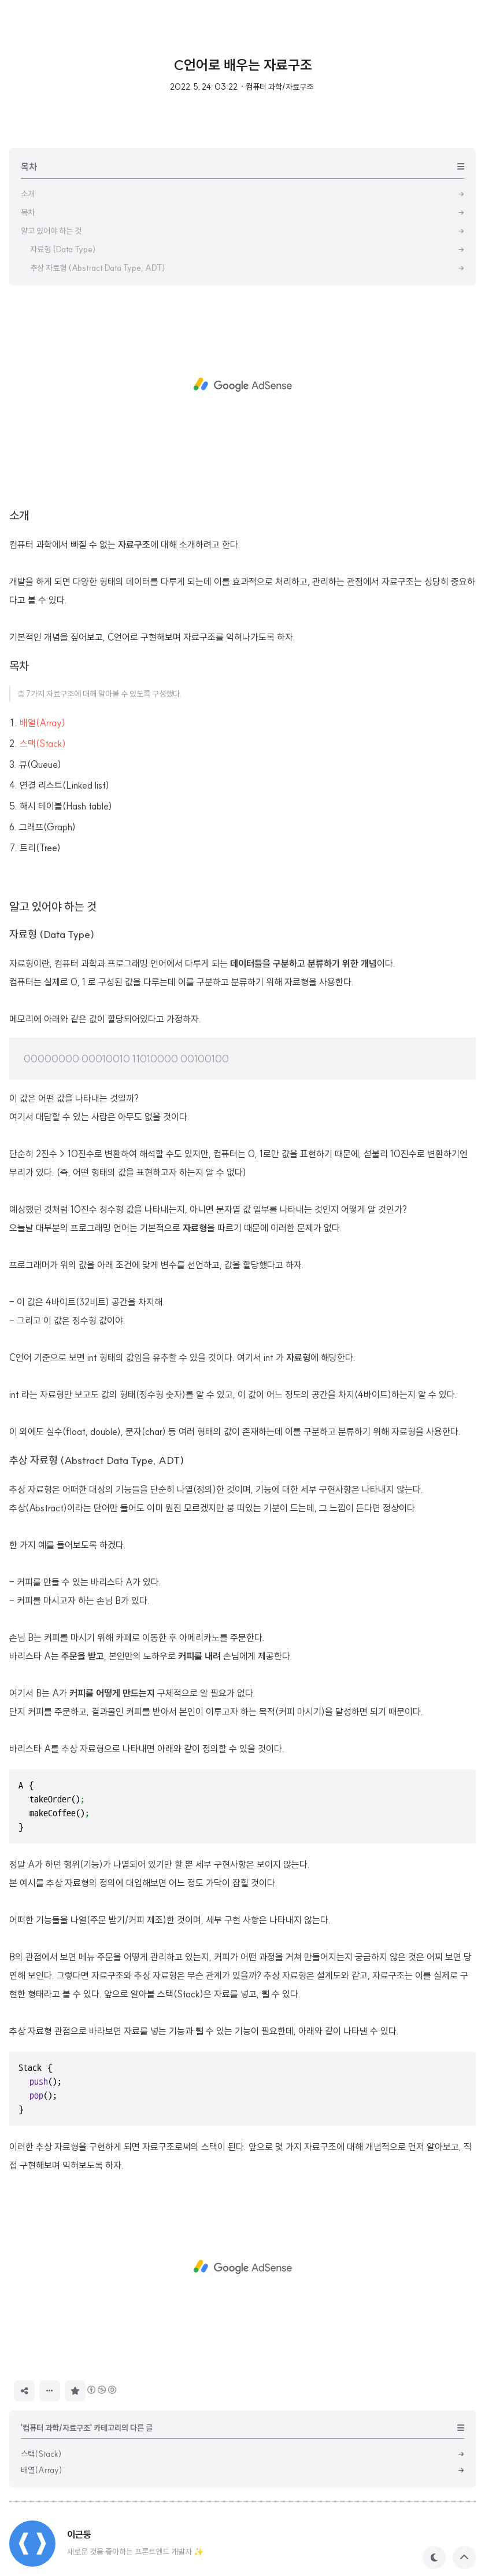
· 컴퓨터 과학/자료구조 (276, 87)
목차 (19, 665)
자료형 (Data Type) (51, 934)
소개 (19, 515)
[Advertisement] (242, 385)
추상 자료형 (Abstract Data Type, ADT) (96, 1460)
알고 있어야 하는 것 (53, 906)
